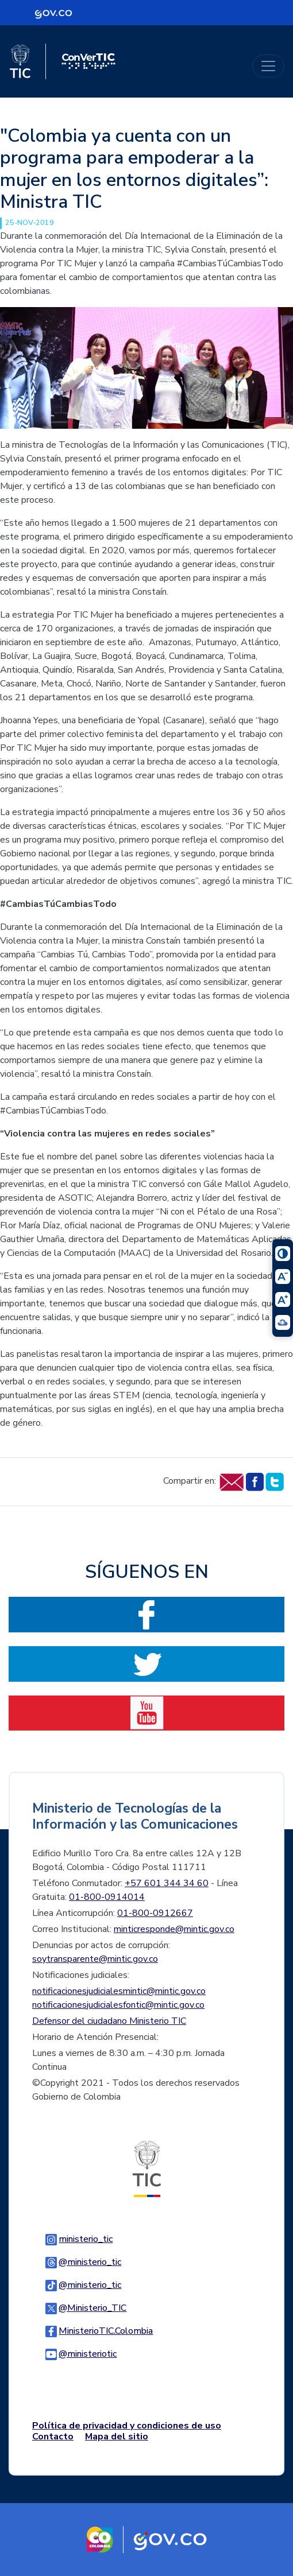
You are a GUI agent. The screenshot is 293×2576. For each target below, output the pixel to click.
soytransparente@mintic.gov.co (95, 1959)
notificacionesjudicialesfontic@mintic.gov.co (118, 2005)
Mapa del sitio (116, 2436)
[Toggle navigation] (268, 66)
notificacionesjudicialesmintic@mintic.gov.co (119, 1991)
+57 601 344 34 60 (167, 1883)
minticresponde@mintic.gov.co (174, 1929)
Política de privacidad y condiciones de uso (126, 2425)
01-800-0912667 (155, 1913)
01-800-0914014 (107, 1897)
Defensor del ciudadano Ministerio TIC (109, 2021)
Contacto (53, 2436)
